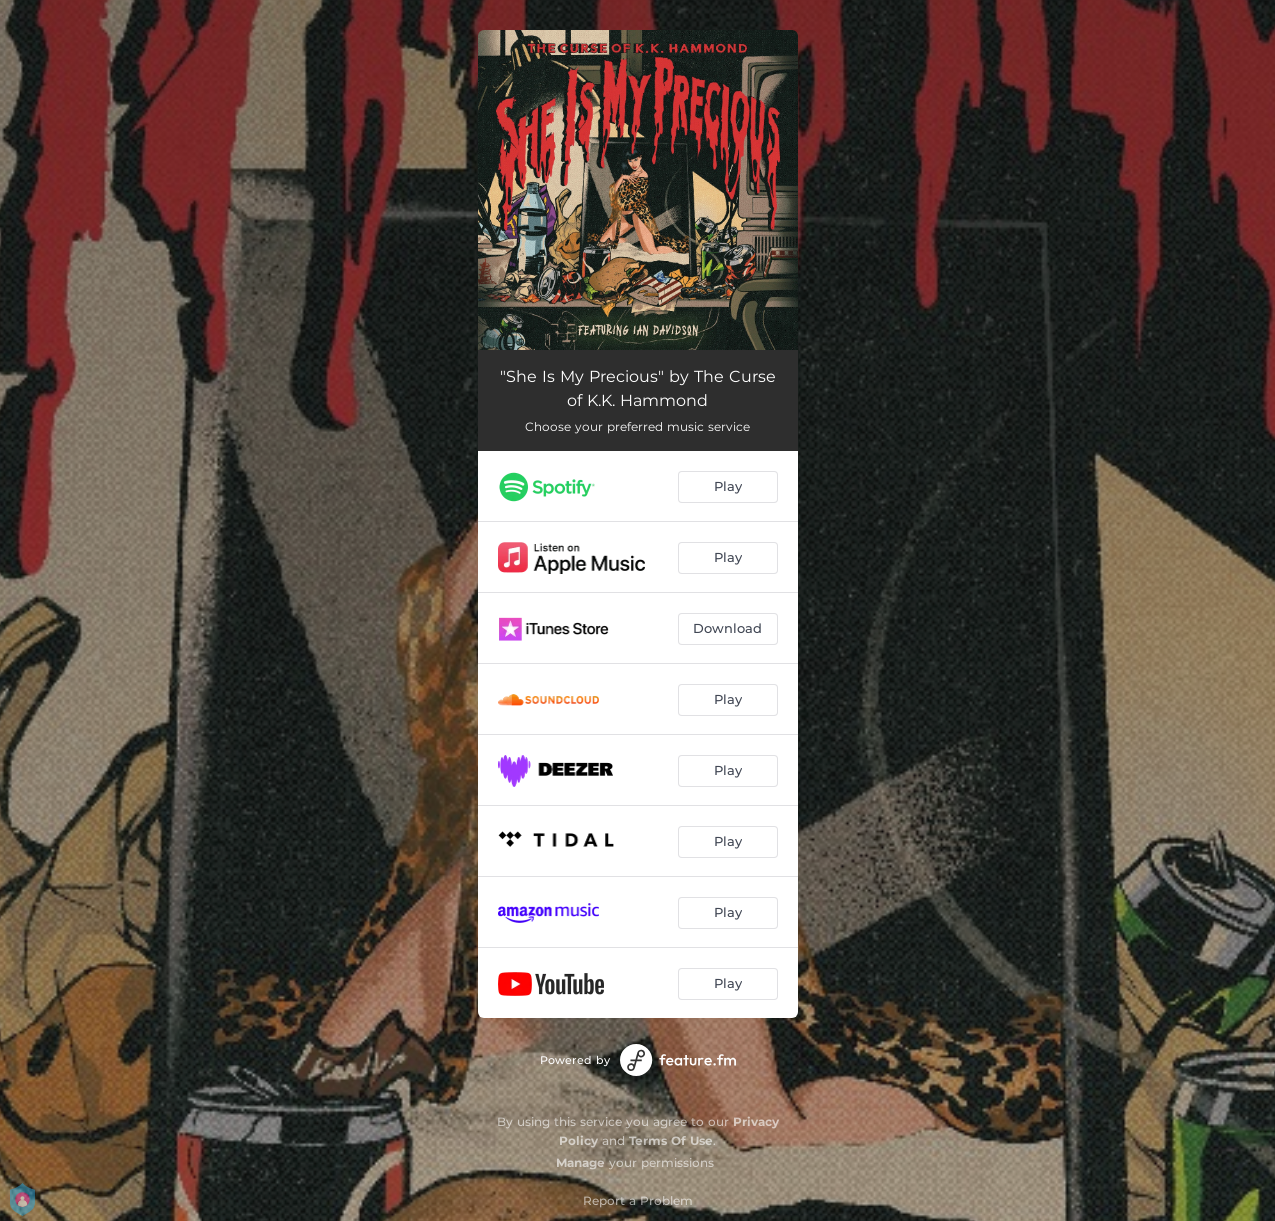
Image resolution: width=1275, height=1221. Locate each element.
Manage (580, 1162)
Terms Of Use (671, 1140)
